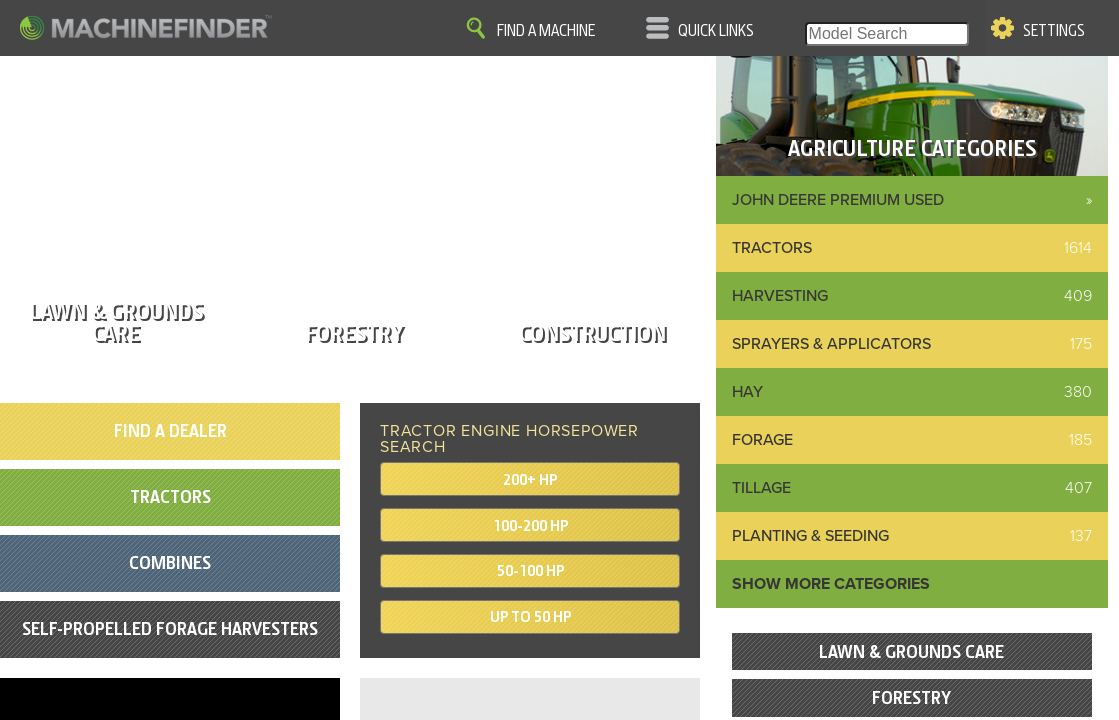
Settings (1054, 31)
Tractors (170, 496)
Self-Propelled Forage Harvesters (170, 628)
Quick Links (716, 31)
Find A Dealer (170, 430)
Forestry (911, 697)
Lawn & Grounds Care (911, 651)
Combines (170, 562)
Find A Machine (546, 31)
